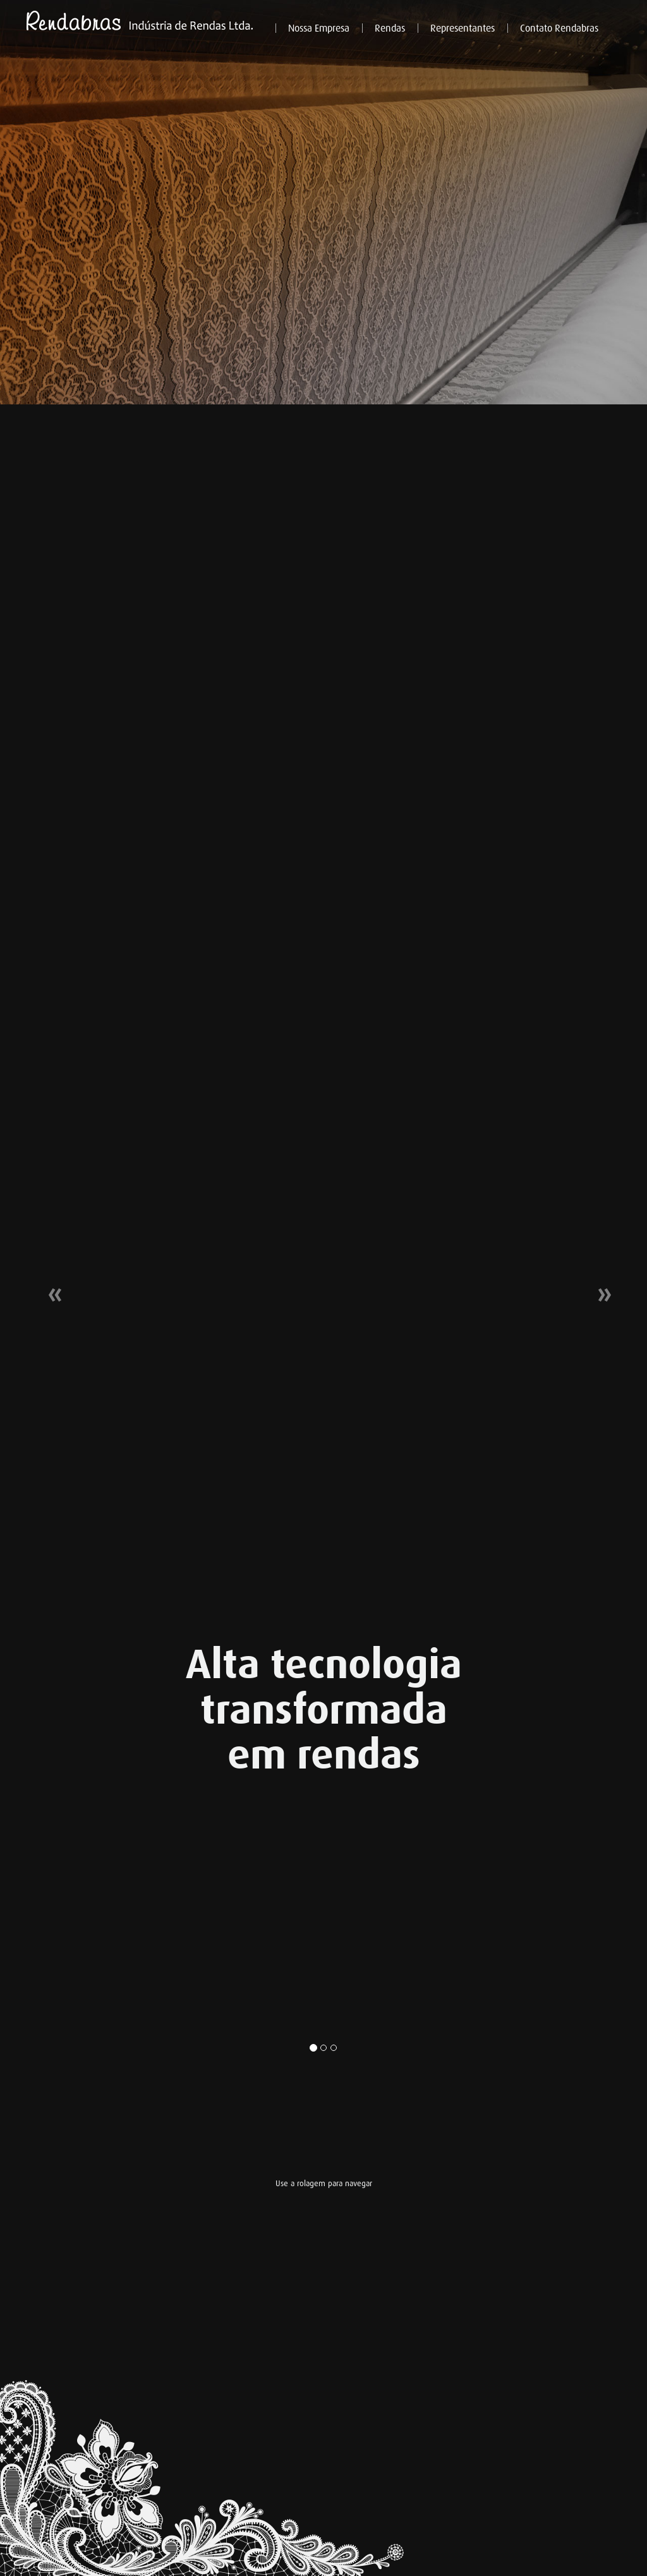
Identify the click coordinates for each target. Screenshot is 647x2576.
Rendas (390, 28)
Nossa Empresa (318, 28)
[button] (48, 1288)
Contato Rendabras (559, 28)
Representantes (462, 28)
